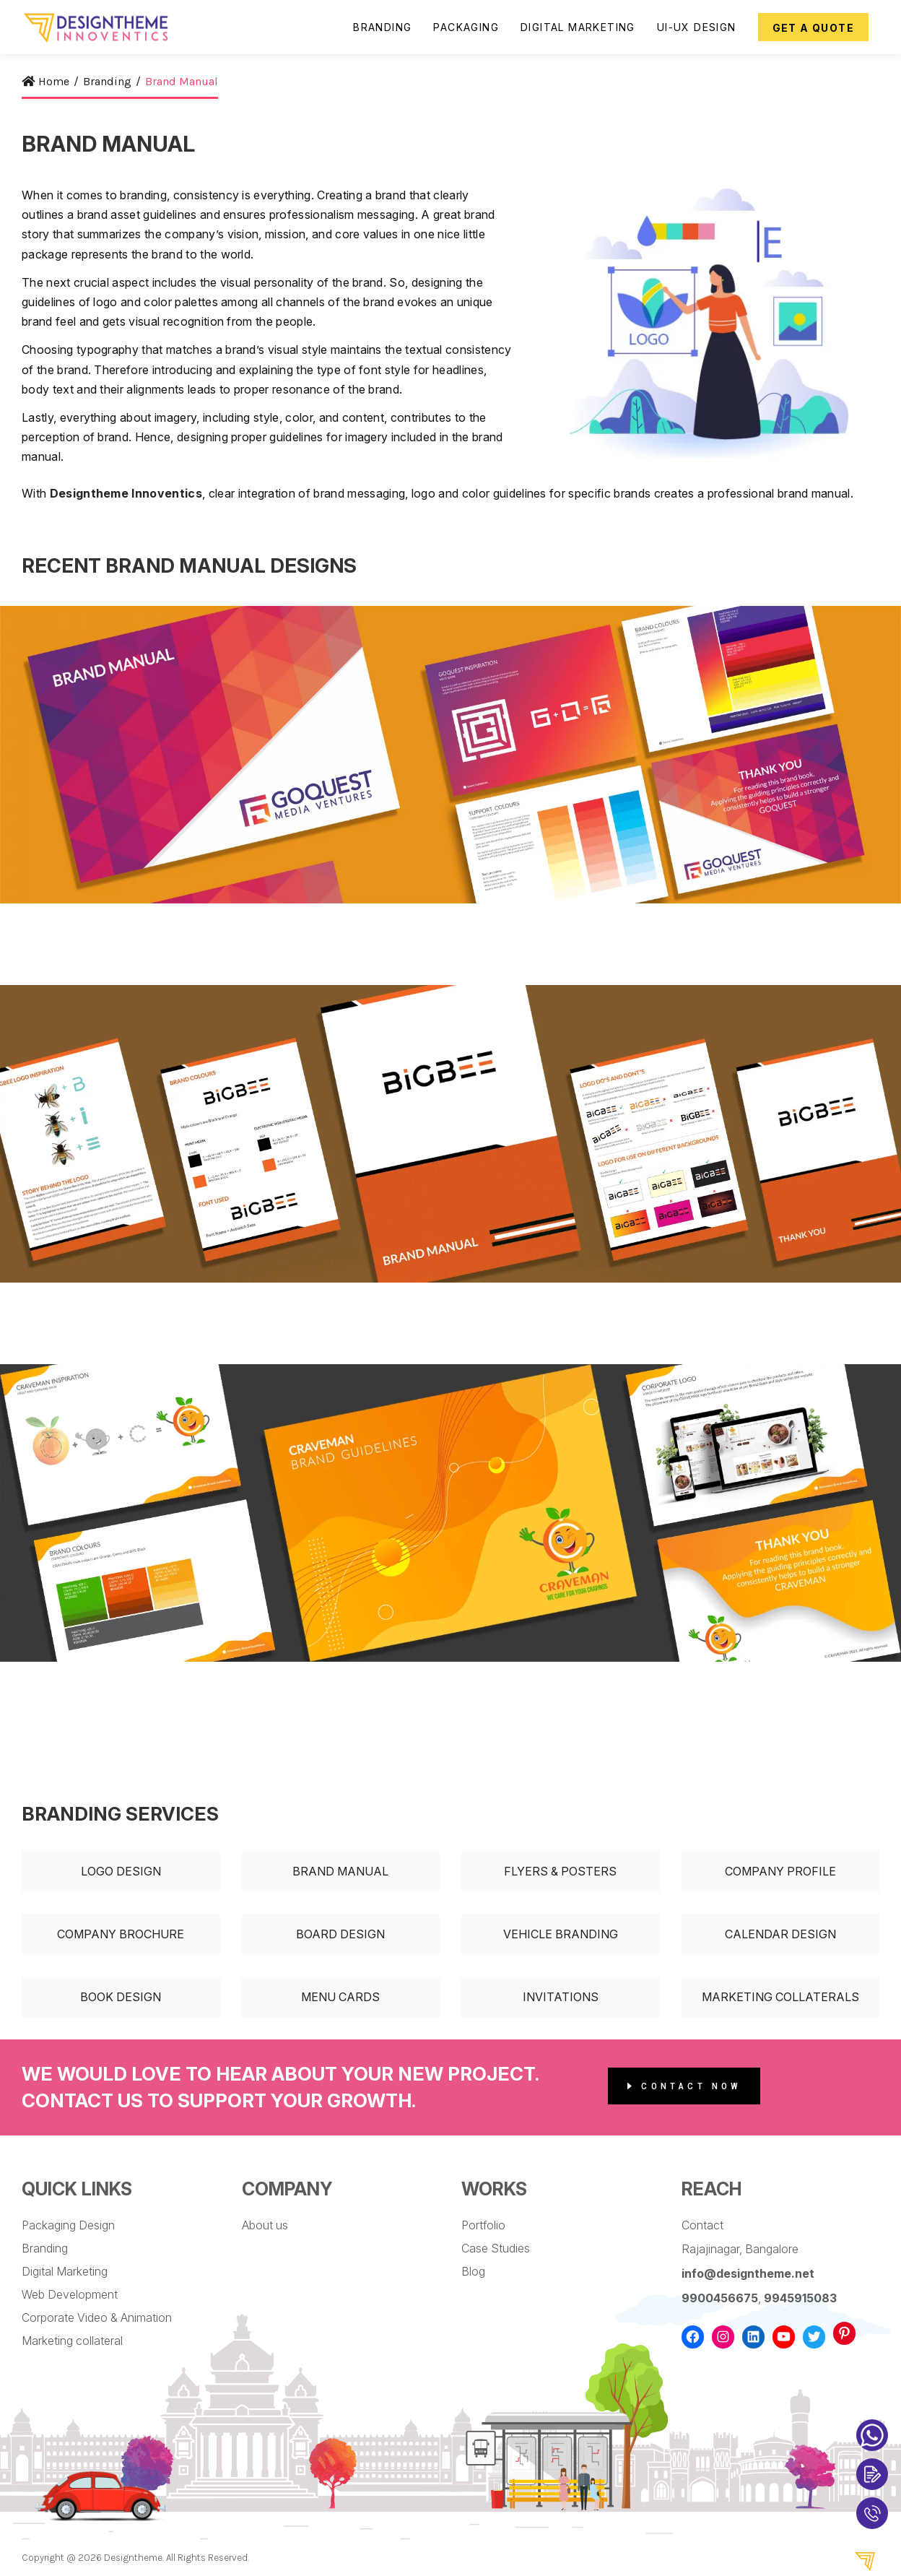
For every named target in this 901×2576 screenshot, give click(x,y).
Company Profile (780, 1871)
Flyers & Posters (560, 1871)
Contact (702, 2225)
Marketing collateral (72, 2340)
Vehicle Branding (560, 1934)
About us (265, 2225)
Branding (45, 2248)
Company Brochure (120, 1934)
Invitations (561, 1997)
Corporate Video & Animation (97, 2317)
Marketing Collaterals (780, 1997)
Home (45, 81)
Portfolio (483, 2225)
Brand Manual (340, 1871)
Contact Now (684, 2086)
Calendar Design (780, 1934)
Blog (473, 2271)
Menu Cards (340, 1997)
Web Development (70, 2294)
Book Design (120, 1997)
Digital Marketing (65, 2271)
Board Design (340, 1934)
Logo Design (121, 1871)
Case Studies (495, 2248)
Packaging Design (68, 2225)
